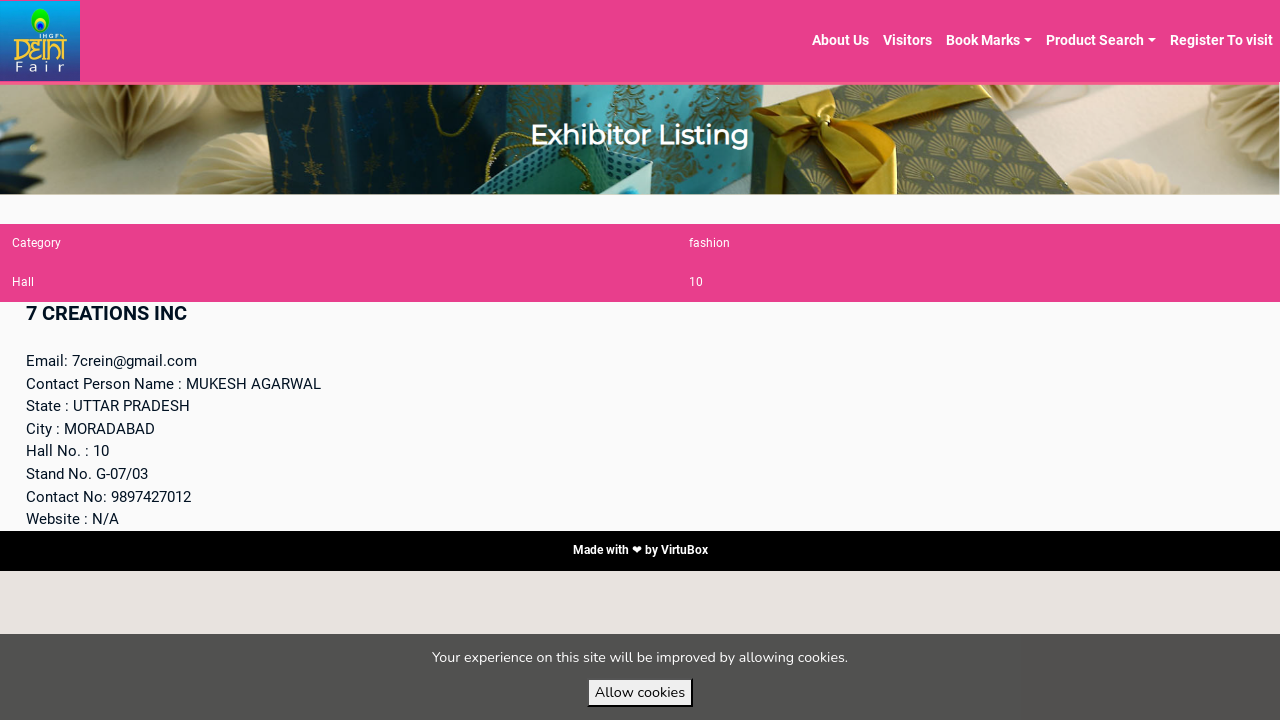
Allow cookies (640, 692)
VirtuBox (684, 550)
